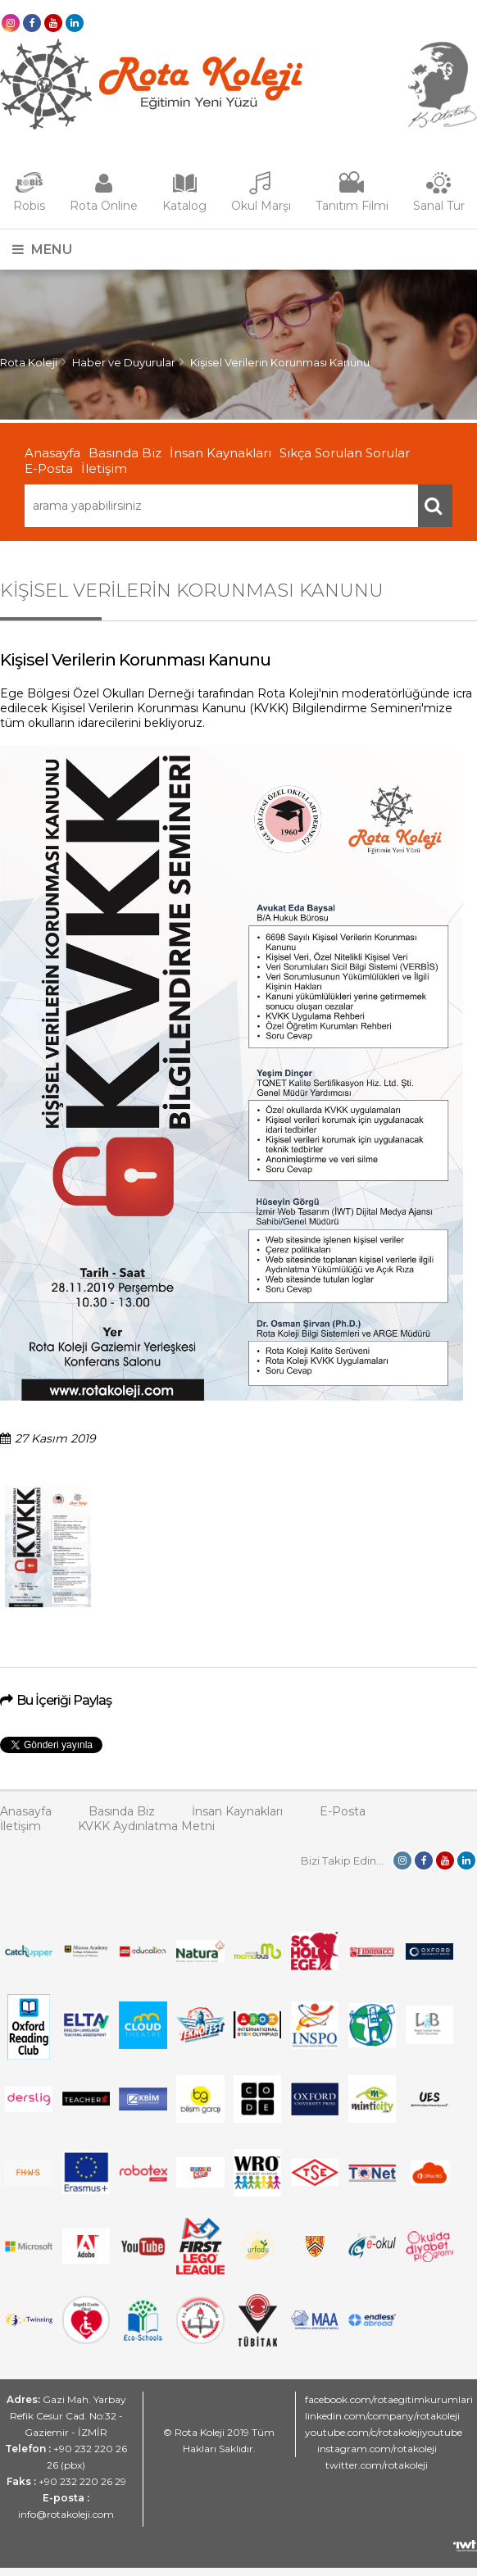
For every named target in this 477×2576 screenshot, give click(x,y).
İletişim (104, 468)
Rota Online (104, 205)
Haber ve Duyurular (123, 362)
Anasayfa (52, 453)
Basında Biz (125, 453)
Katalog (184, 205)
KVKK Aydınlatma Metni (146, 1826)
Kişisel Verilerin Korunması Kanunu (280, 362)
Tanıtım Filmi (352, 205)
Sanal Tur (439, 205)
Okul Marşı (261, 205)
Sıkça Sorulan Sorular (344, 453)
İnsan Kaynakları (220, 453)
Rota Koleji (28, 362)
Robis (29, 205)
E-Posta (49, 468)
